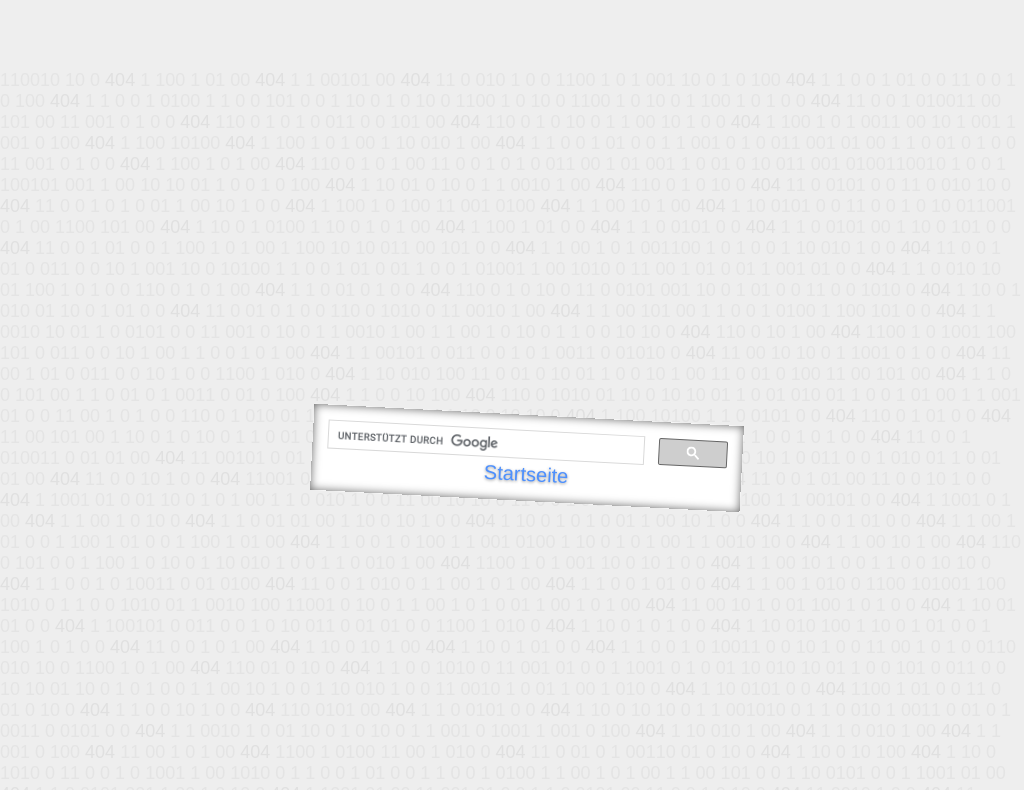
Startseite (526, 474)
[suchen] (484, 442)
